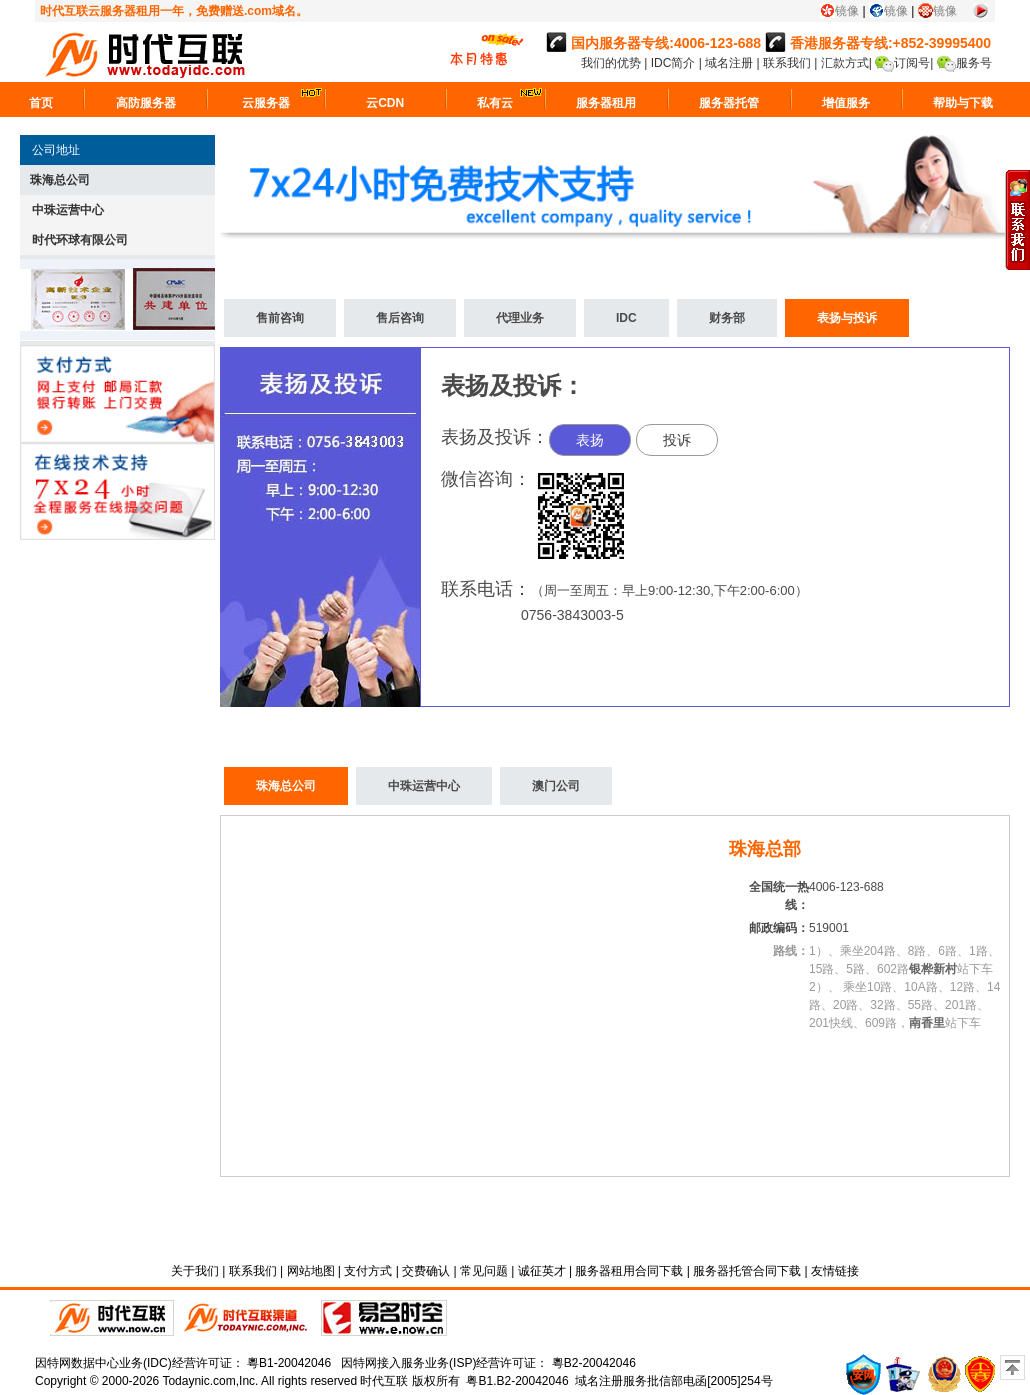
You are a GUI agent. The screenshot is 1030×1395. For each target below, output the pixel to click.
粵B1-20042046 (289, 1363)
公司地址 (56, 150)
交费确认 (426, 1271)
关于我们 (195, 1271)
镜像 (847, 11)
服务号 (974, 63)
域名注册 (729, 63)
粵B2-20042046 (594, 1363)
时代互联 (384, 1381)
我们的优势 (612, 63)
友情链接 (835, 1271)
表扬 (590, 440)
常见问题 (484, 1271)
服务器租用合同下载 (629, 1271)
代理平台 (247, 1318)
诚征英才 (542, 1271)
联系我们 (787, 63)
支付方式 (368, 1271)
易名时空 (384, 1318)
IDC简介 (675, 63)
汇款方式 (845, 63)
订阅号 (912, 63)
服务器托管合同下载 (747, 1271)
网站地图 (311, 1271)
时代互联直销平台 (112, 1318)
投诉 (677, 440)
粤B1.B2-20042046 (517, 1381)
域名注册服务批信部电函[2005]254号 (673, 1381)
